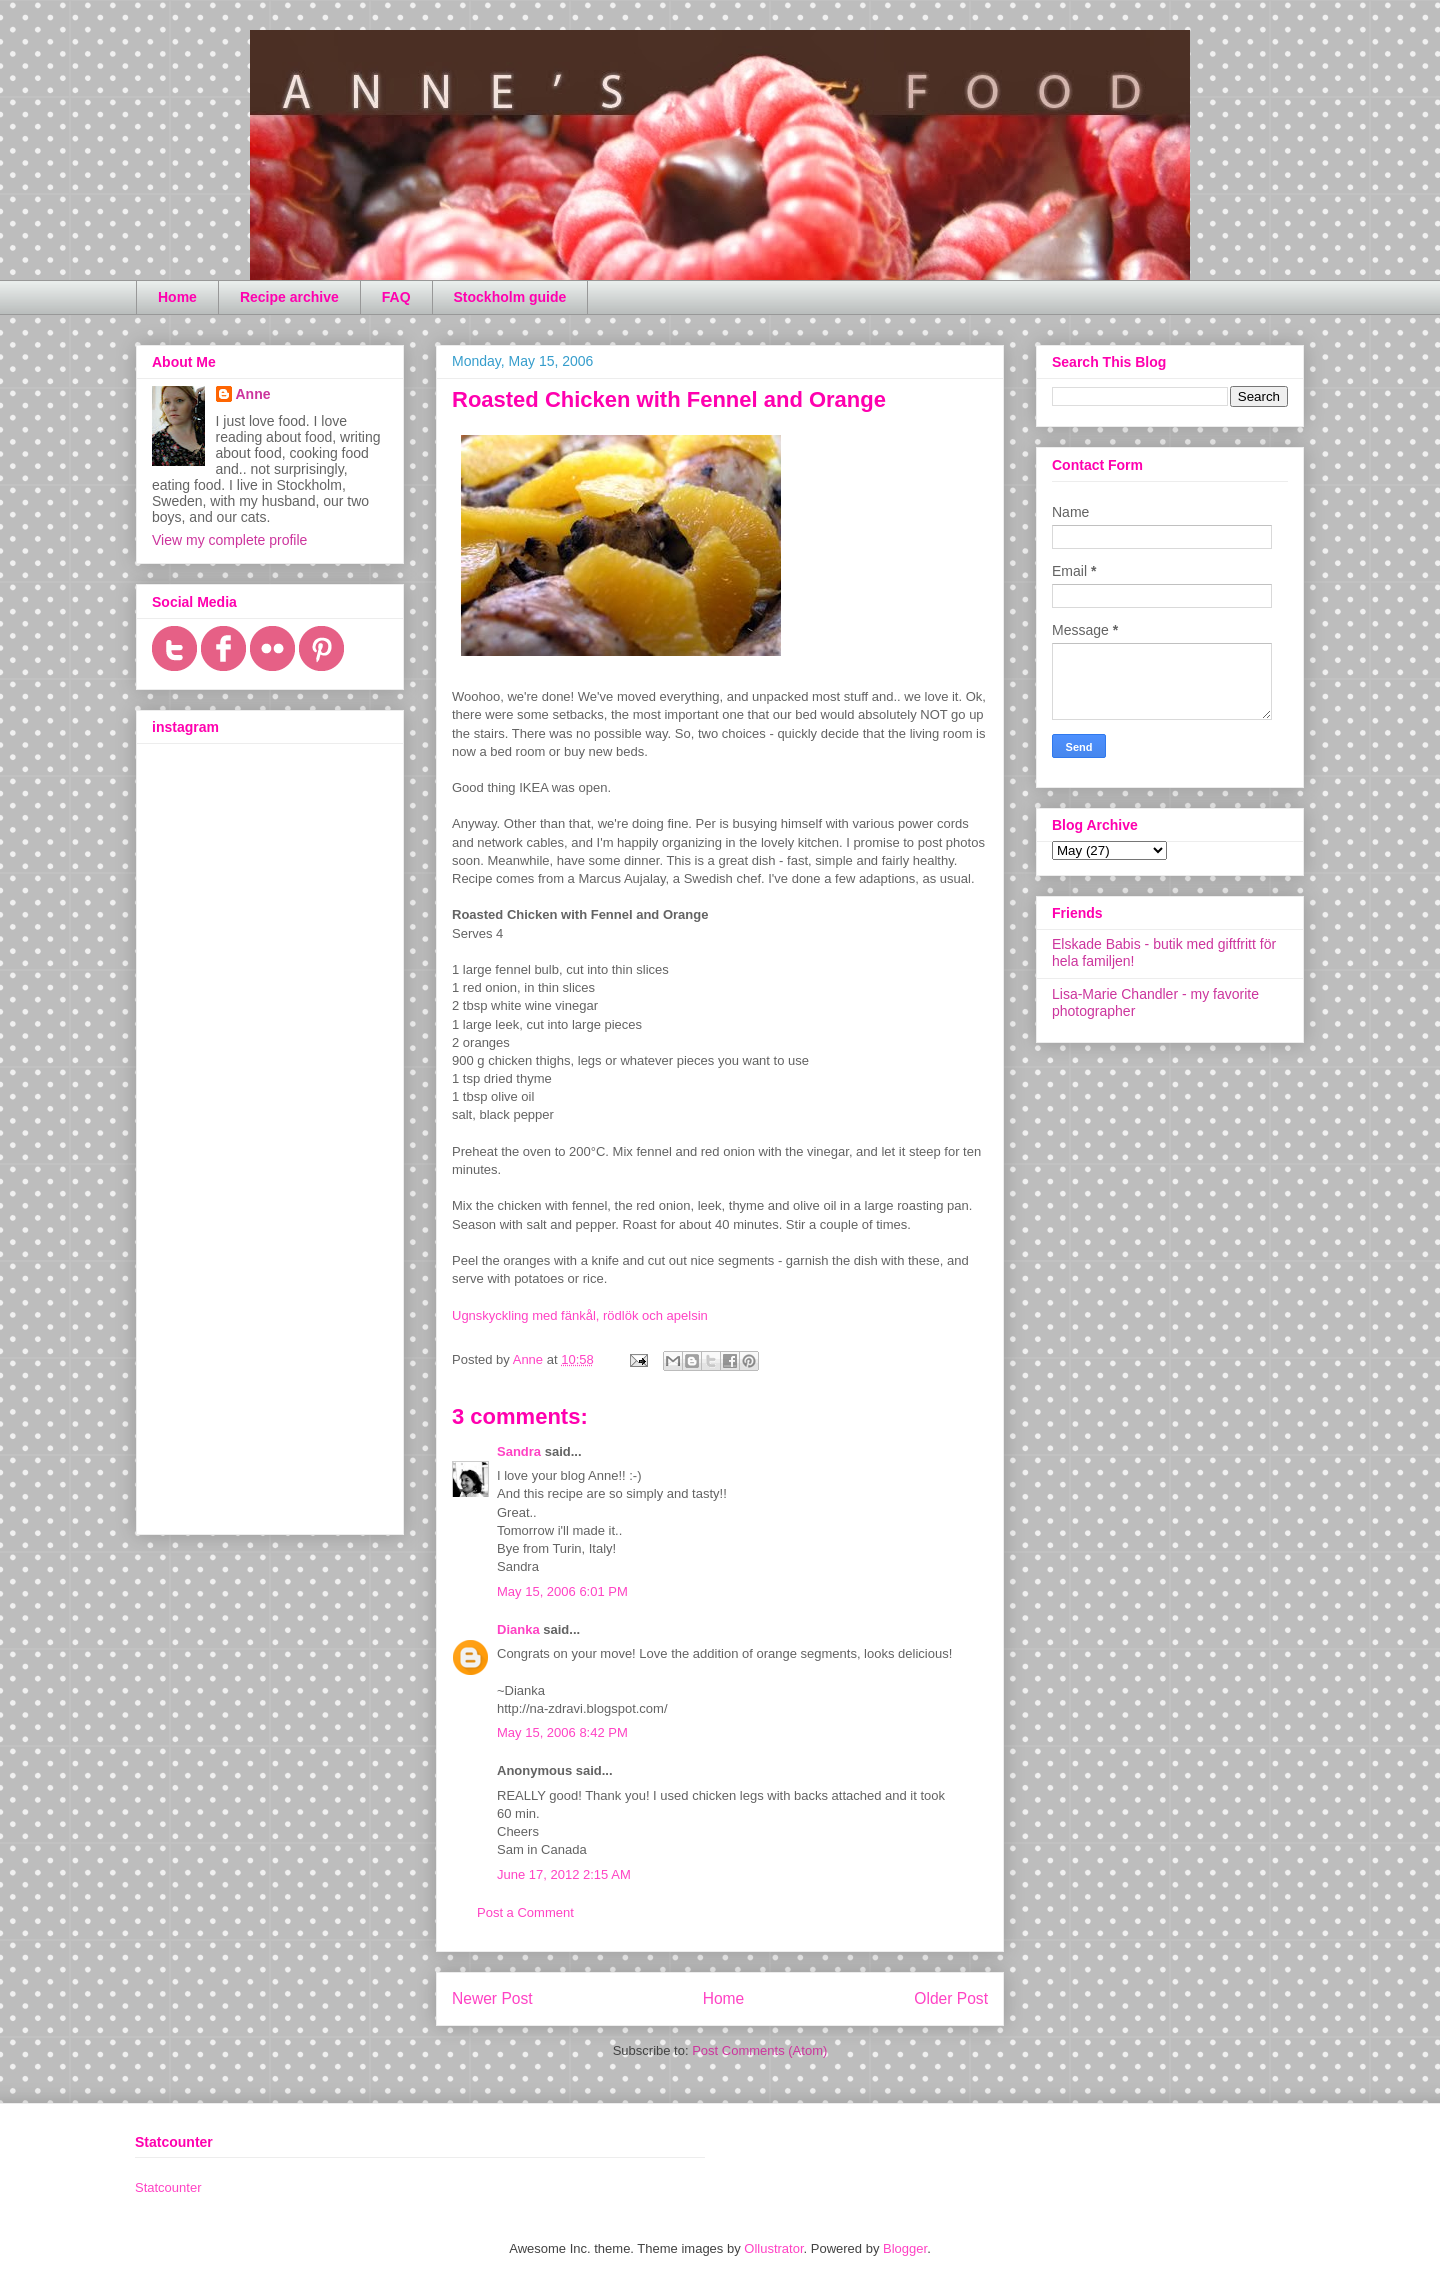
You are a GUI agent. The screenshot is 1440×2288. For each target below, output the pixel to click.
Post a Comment (525, 1912)
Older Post (951, 1998)
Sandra (519, 1451)
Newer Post (492, 1998)
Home (177, 297)
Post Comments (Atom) (759, 2050)
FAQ (396, 297)
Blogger (905, 2248)
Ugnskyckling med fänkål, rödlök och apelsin (580, 1315)
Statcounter (168, 2187)
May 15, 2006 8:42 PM (562, 1732)
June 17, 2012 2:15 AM (564, 1874)
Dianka (518, 1629)
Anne (253, 394)
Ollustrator (773, 2248)
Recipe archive (289, 297)
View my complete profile (229, 540)
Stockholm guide (510, 297)
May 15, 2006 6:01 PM (562, 1591)
